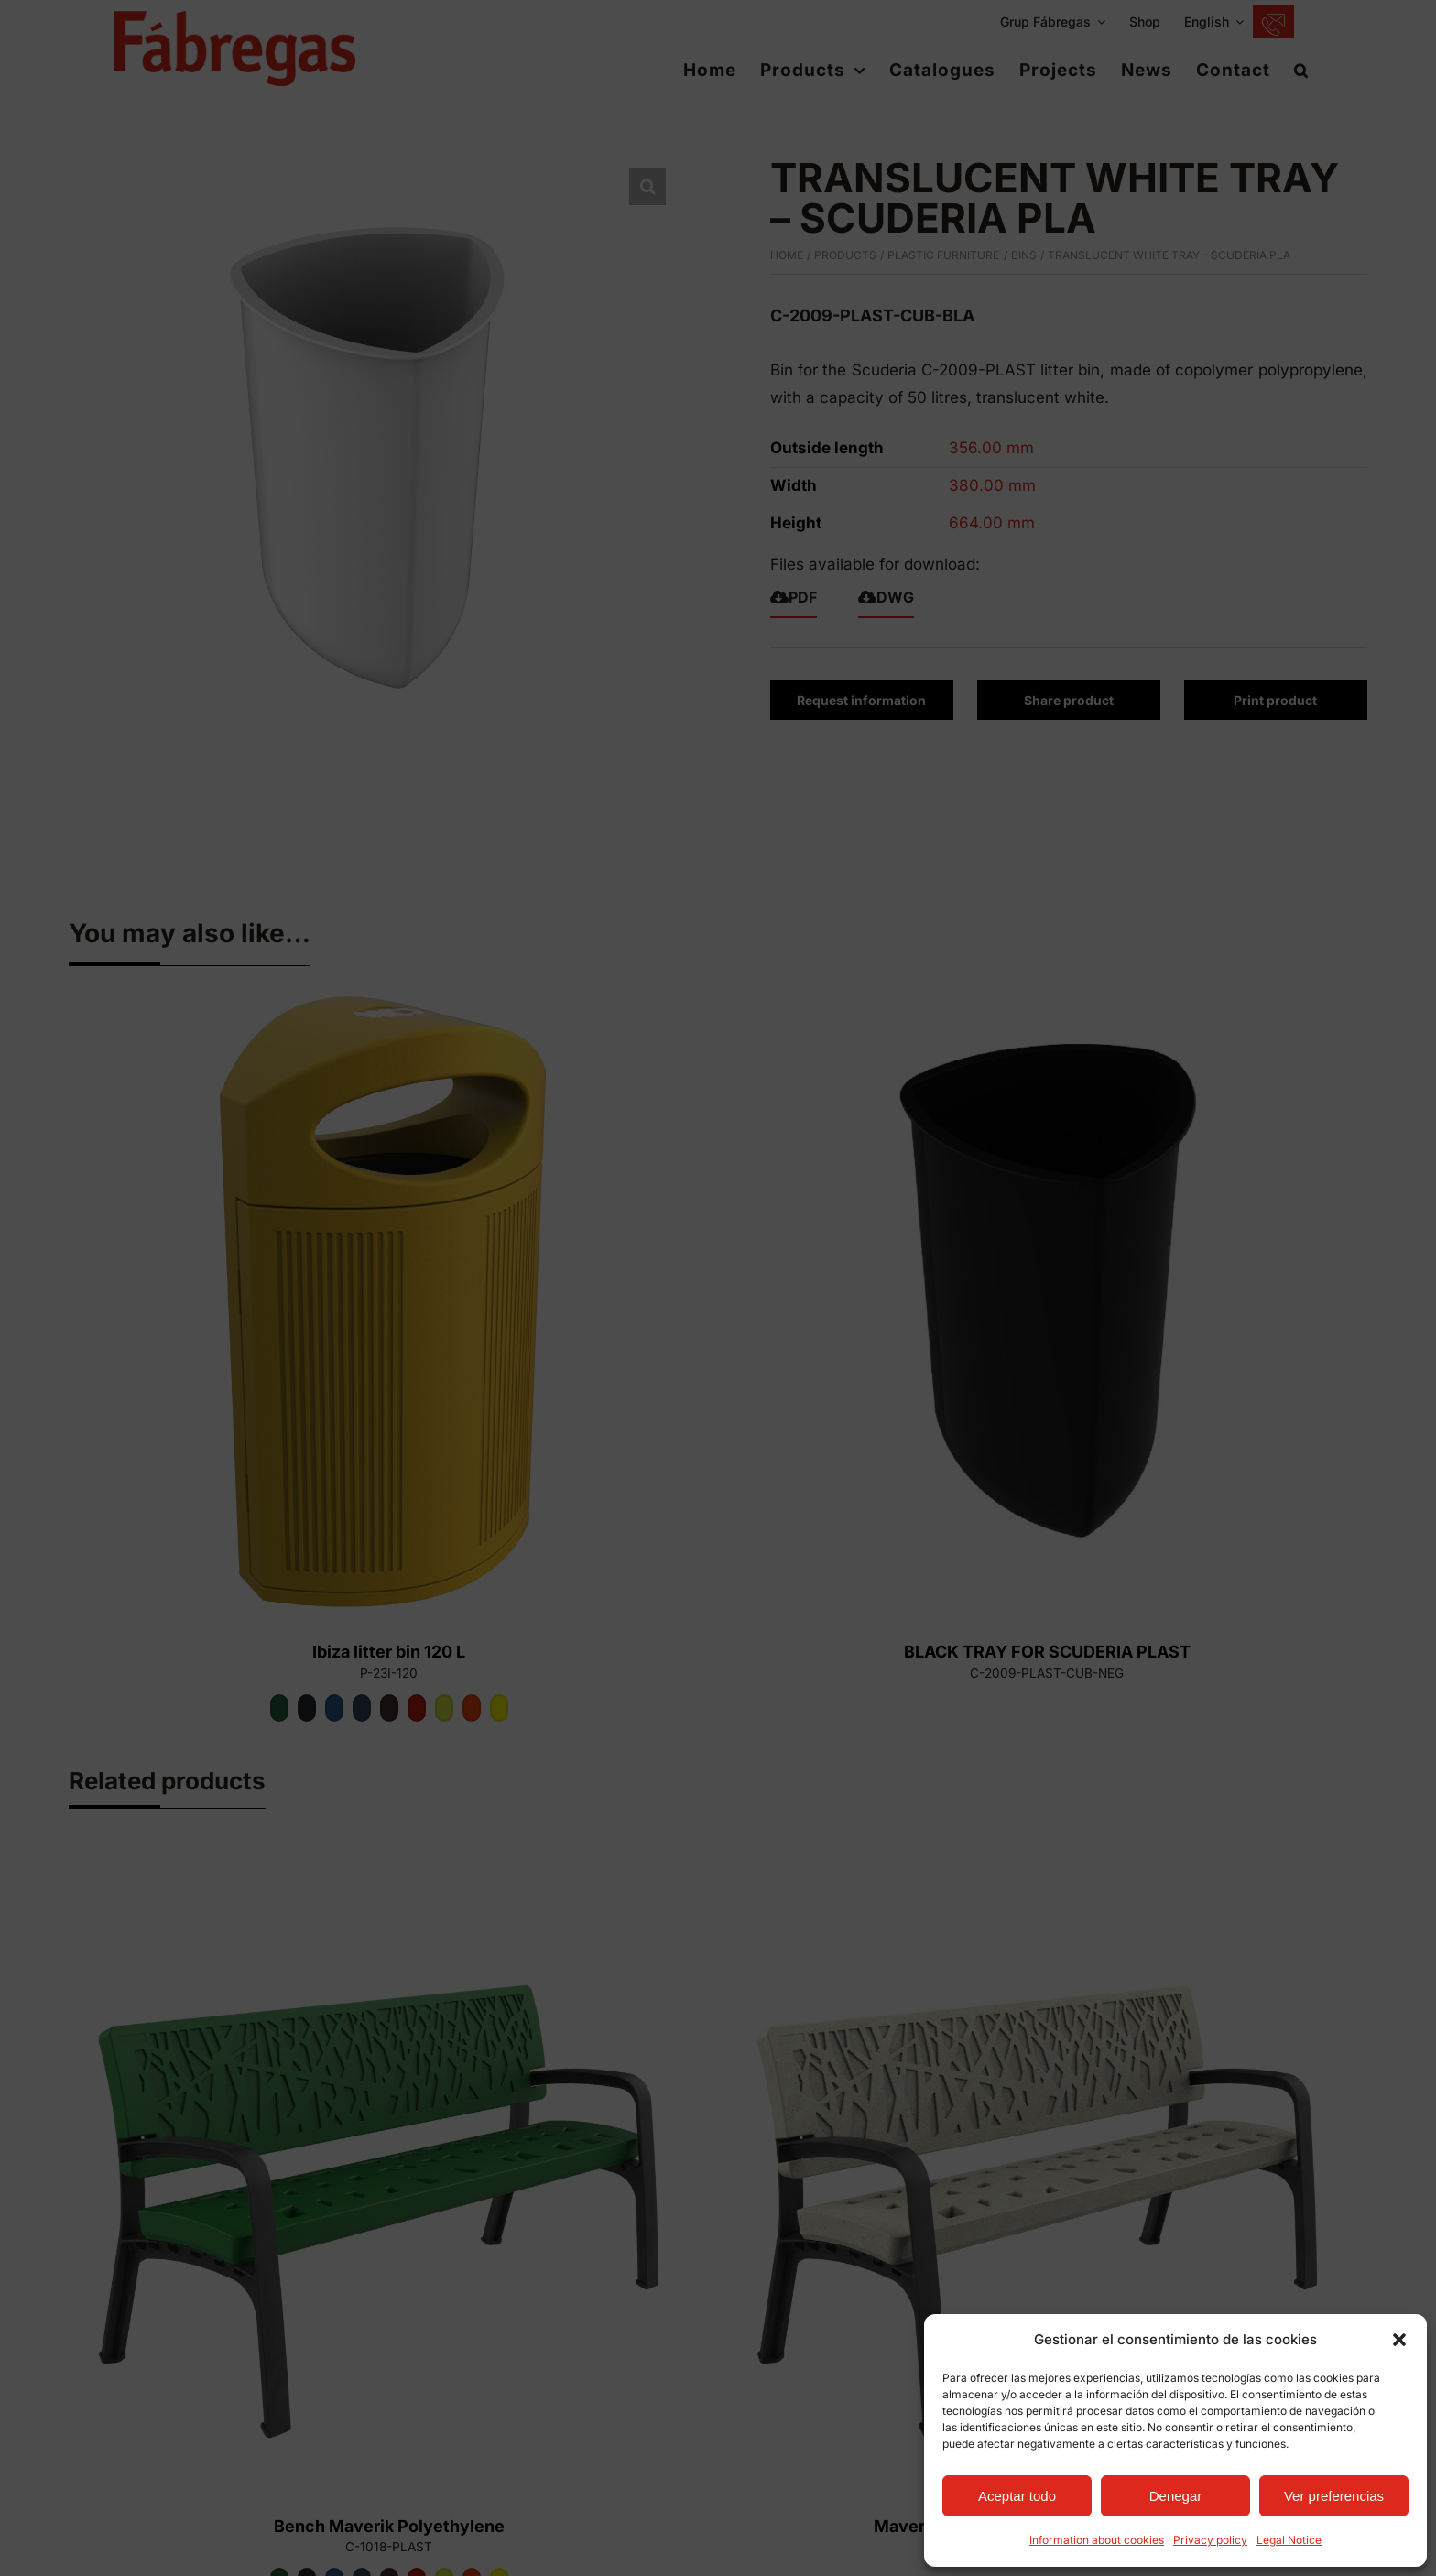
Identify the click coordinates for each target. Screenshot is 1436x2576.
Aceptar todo (1017, 2496)
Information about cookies (1096, 2540)
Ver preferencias (1334, 2496)
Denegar (1175, 2496)
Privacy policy (1210, 2540)
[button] (1399, 2340)
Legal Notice (1289, 2540)
